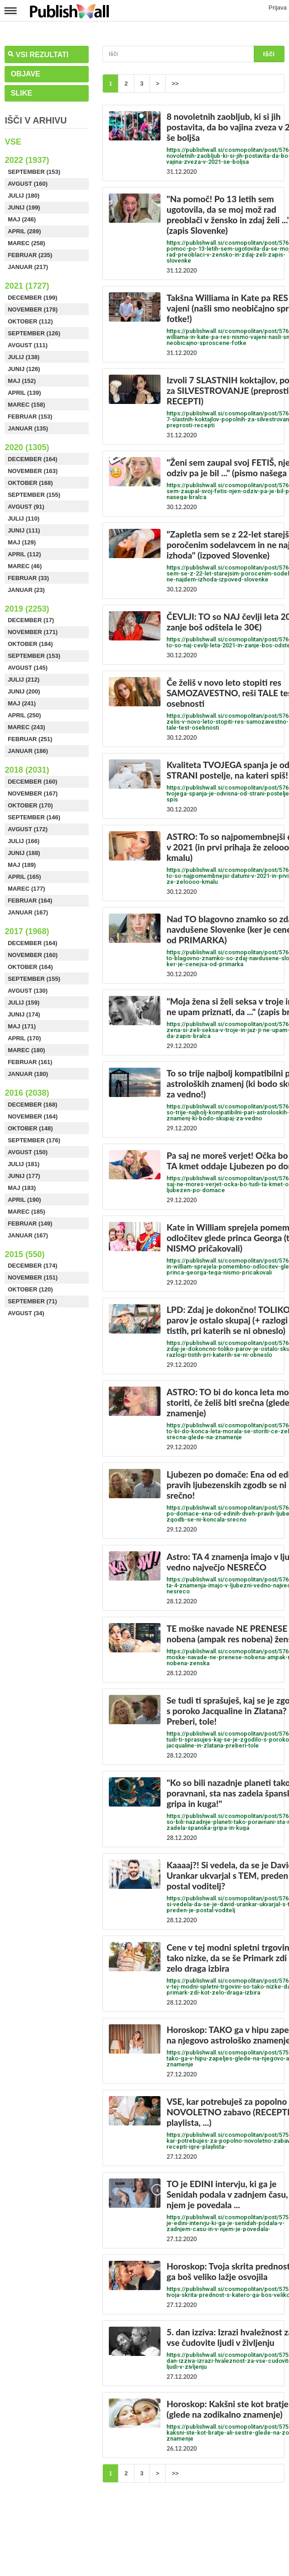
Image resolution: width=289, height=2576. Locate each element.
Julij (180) (23, 195)
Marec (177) (26, 888)
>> (174, 83)
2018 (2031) (27, 769)
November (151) (33, 1277)
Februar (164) (30, 900)
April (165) (24, 876)
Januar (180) (28, 1073)
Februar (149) (30, 1223)
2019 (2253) (27, 608)
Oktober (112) (30, 321)
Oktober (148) (30, 1128)
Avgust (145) (28, 667)
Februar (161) (30, 1062)
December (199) (32, 297)
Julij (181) (23, 1164)
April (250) (24, 715)
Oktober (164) (30, 966)
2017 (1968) (27, 931)
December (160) (32, 781)
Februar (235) (30, 255)
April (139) (24, 392)
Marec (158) (26, 404)
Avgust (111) (28, 345)
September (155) (34, 494)
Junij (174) (24, 1014)
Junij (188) (24, 853)
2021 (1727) (27, 285)
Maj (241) (22, 703)
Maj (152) (22, 380)
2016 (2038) (27, 1092)
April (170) (24, 1038)
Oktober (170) (30, 805)
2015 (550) (24, 1254)
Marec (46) (25, 566)
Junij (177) (24, 1175)
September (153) (34, 171)
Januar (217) (28, 267)
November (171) (33, 632)
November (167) (33, 793)
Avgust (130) (28, 990)
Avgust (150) (28, 1152)
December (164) (32, 459)
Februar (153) (30, 416)
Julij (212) (23, 679)
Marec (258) (26, 243)
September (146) (34, 817)
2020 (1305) (27, 447)
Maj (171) (22, 1026)
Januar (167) (28, 912)
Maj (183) (22, 1187)
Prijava (277, 7)
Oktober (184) (30, 643)
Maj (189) (22, 864)
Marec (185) (26, 1211)
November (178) (33, 309)
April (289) (24, 231)
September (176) (34, 1140)
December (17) (31, 620)
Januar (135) (28, 428)
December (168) (32, 1104)
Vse (13, 141)
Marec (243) (26, 727)
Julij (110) (23, 518)
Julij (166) (23, 841)
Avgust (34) (26, 1313)
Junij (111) (24, 530)
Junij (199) (24, 207)
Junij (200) (24, 691)
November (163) (33, 471)
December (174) (32, 1265)
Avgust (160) (28, 183)
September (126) (34, 333)
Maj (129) (22, 542)
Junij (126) (24, 369)
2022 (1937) (27, 160)
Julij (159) (23, 1002)
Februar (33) (28, 578)
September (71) (32, 1301)
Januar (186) (28, 751)
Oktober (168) (30, 482)
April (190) (24, 1199)
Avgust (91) (26, 506)
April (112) (24, 554)
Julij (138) (23, 357)
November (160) (33, 955)
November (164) (33, 1116)
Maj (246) (22, 219)
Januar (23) (26, 589)
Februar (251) (30, 739)
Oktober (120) (30, 1289)
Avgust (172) (28, 829)
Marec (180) (26, 1050)
